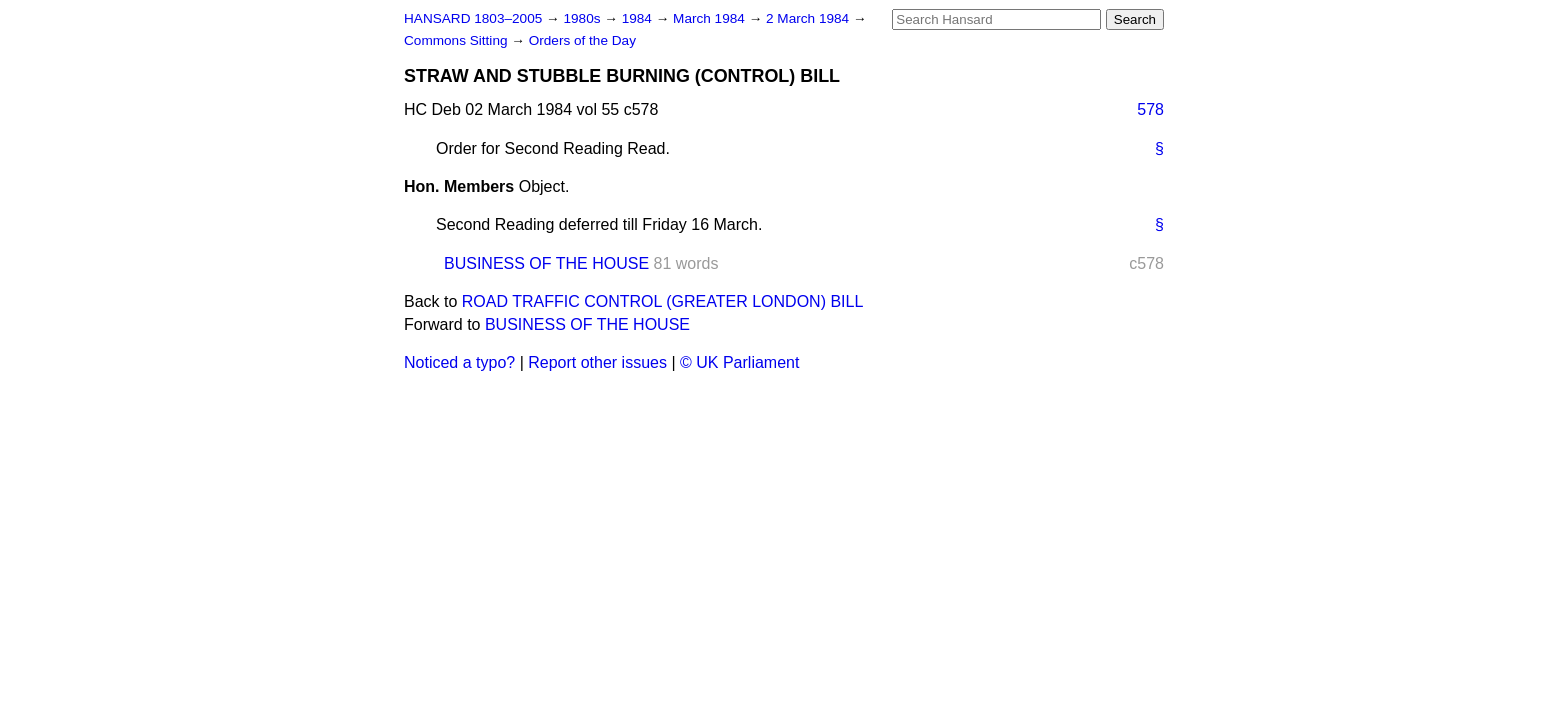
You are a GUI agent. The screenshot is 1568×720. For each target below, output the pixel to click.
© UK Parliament (739, 362)
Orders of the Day (582, 40)
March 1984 (711, 18)
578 (1150, 109)
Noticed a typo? (459, 362)
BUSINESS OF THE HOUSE (546, 263)
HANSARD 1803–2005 (473, 18)
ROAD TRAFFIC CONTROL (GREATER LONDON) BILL (663, 301)
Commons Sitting (457, 40)
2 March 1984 (809, 18)
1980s (583, 18)
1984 (639, 18)
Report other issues (597, 362)
